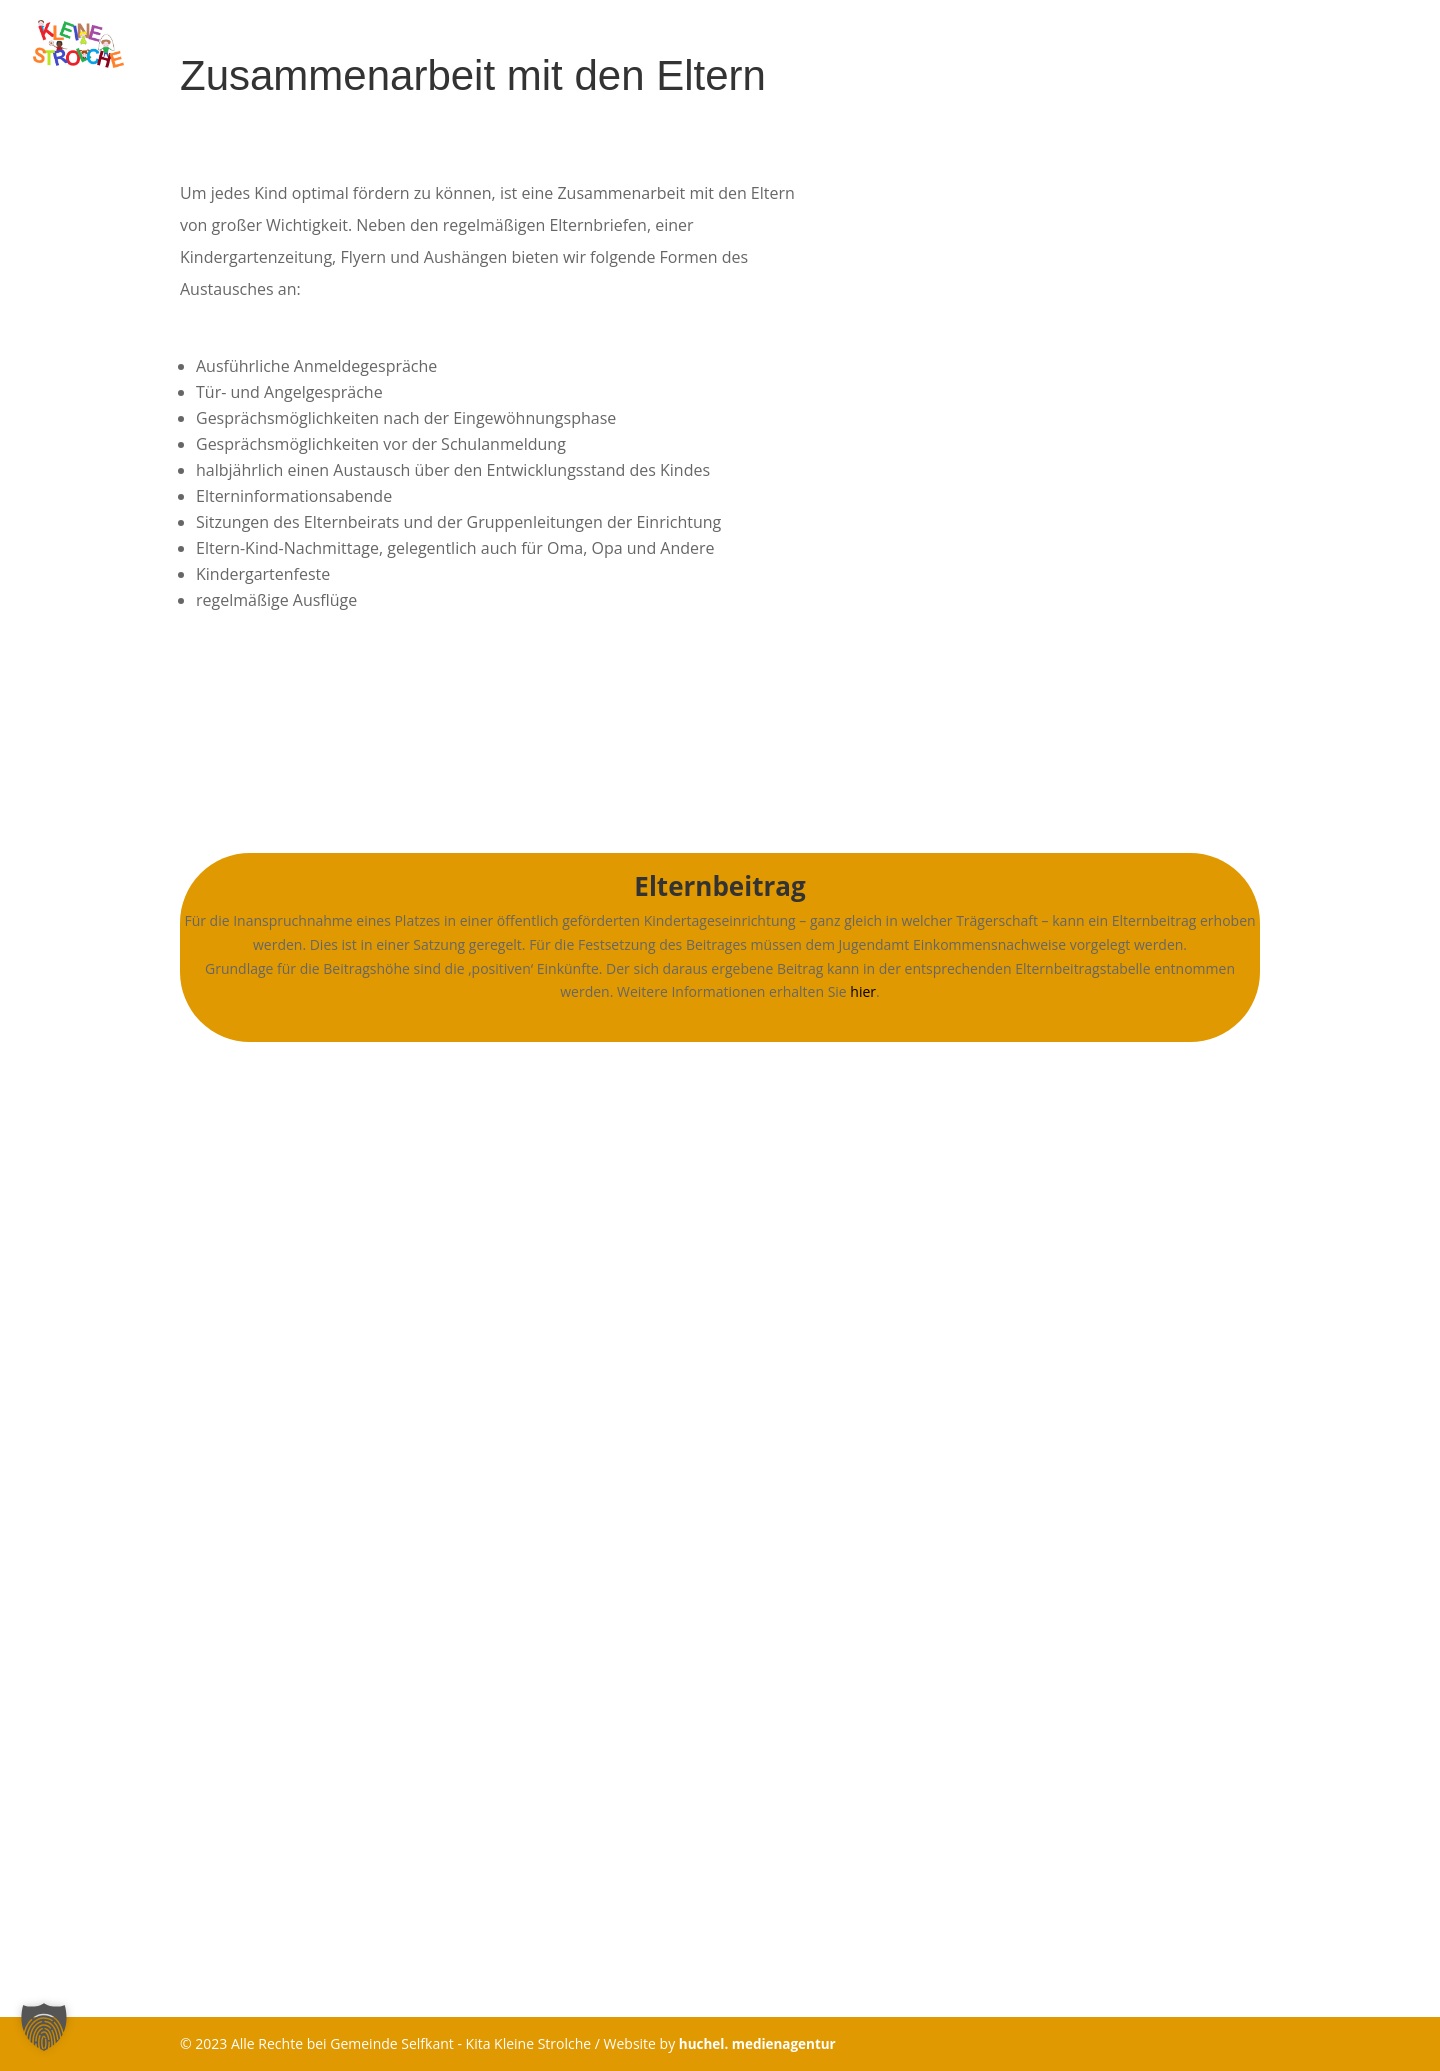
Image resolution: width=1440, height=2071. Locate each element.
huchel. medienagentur (760, 2043)
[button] (44, 2027)
